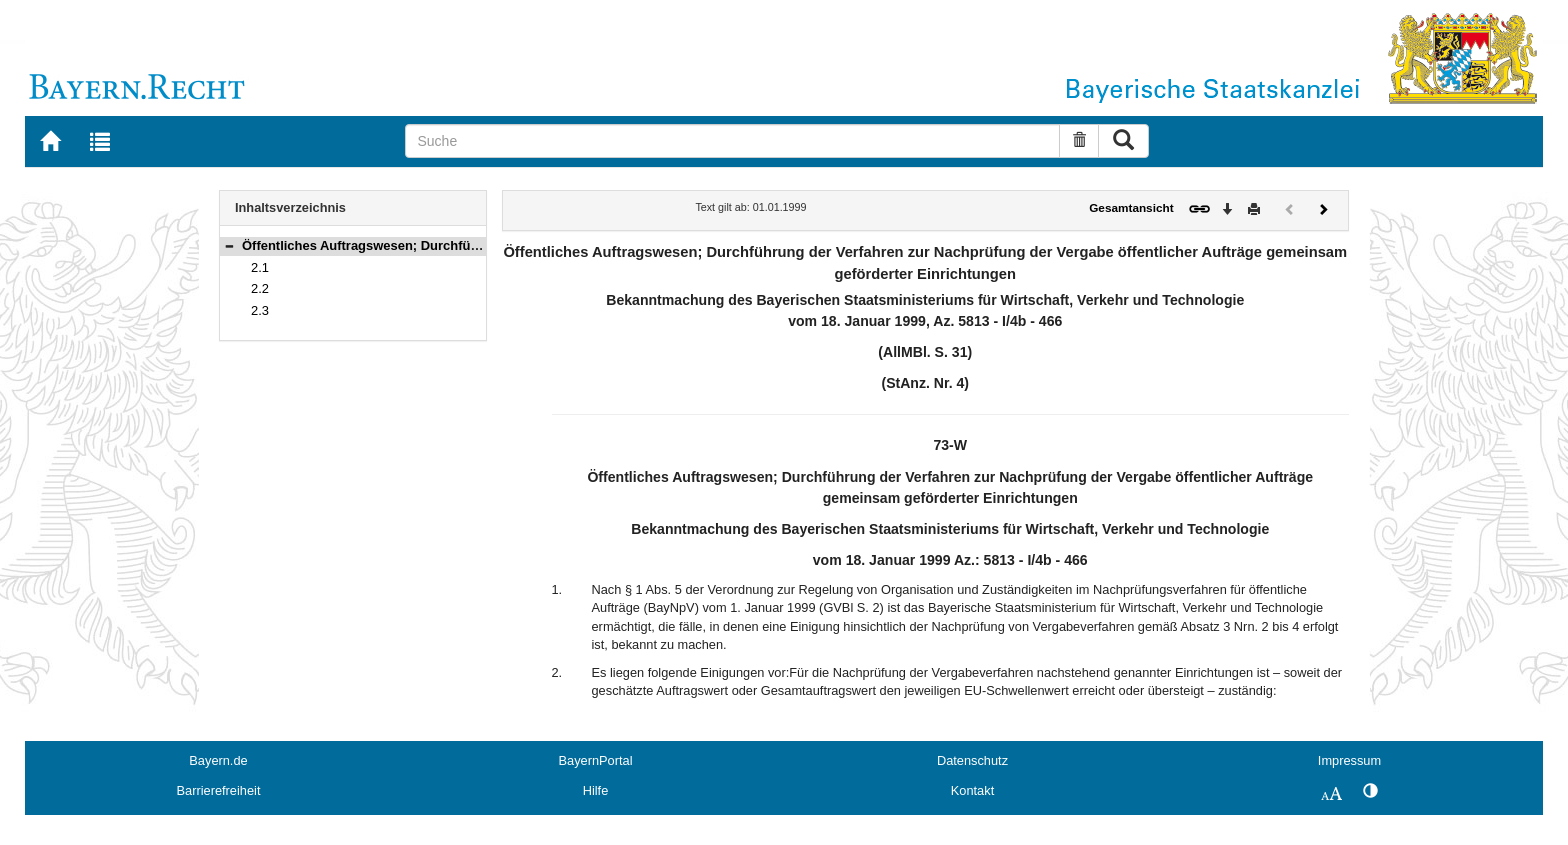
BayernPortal (596, 760)
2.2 (260, 288)
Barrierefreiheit (219, 790)
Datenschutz (972, 760)
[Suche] (732, 141)
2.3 (260, 310)
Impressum (1349, 760)
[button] (229, 245)
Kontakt (972, 790)
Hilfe (596, 790)
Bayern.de (218, 760)
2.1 (260, 267)
